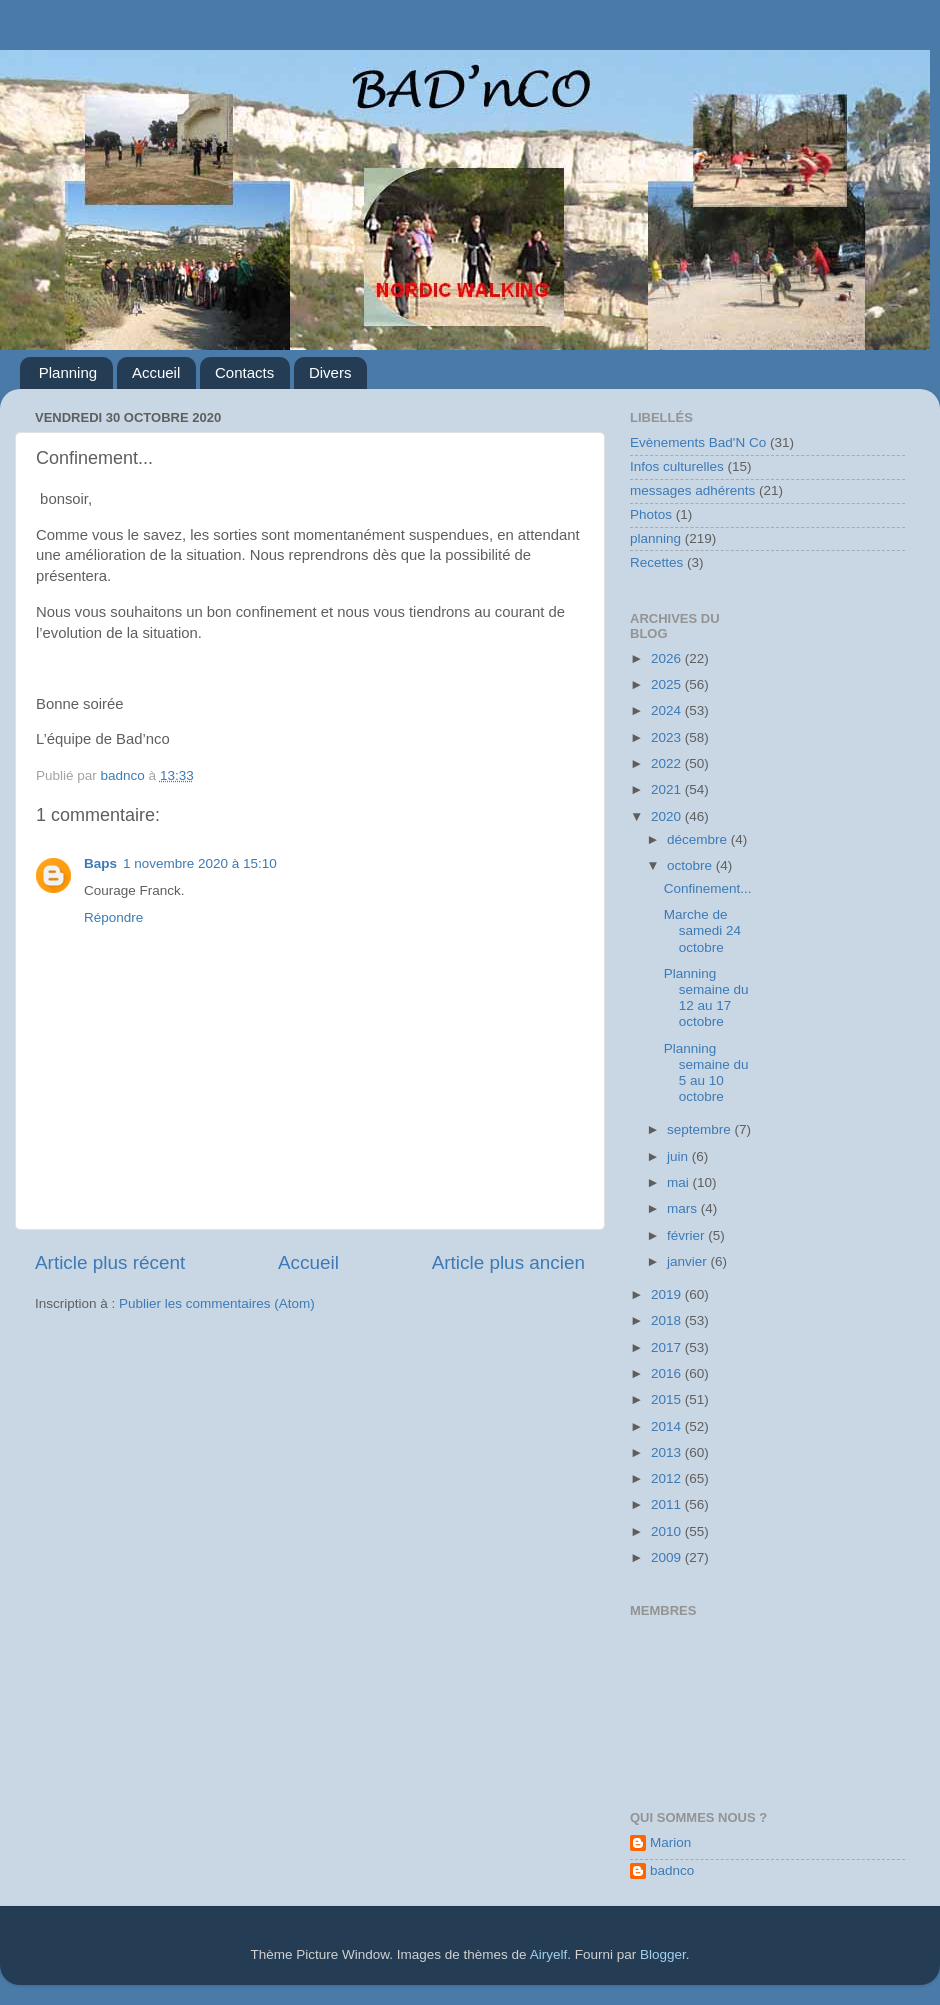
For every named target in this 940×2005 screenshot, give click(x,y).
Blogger (663, 1954)
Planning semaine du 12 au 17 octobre (706, 998)
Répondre (113, 917)
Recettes (656, 562)
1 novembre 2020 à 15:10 (200, 863)
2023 (668, 737)
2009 (668, 1557)
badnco (672, 1870)
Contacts (244, 372)
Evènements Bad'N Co (698, 442)
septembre (701, 1129)
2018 (668, 1320)
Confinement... (708, 888)
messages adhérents (692, 490)
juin (679, 1156)
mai (680, 1182)
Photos (651, 514)
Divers (330, 372)
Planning (68, 372)
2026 (668, 658)
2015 (668, 1399)
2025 (668, 684)
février (687, 1235)
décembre (699, 839)
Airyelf (549, 1954)
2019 (668, 1294)
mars (684, 1208)
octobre (691, 865)
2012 (668, 1478)
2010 (668, 1531)
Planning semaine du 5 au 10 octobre (706, 1073)
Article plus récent (110, 1262)
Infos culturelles (677, 466)
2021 (668, 789)
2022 (668, 763)
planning (655, 538)
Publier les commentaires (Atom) (217, 1303)
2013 (668, 1452)
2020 (668, 816)
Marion (670, 1842)
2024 (668, 710)
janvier (689, 1261)
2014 (668, 1426)
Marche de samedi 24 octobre (702, 930)
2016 (668, 1373)
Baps (100, 863)
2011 (668, 1504)
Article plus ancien (508, 1262)
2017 (668, 1347)
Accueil (156, 372)
